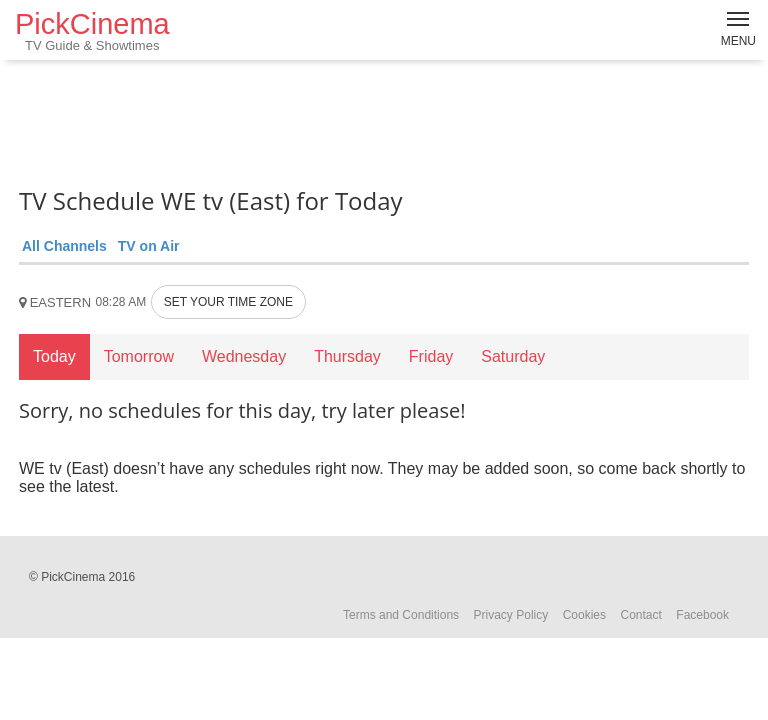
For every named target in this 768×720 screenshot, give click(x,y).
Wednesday (244, 356)
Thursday (347, 356)
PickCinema (92, 30)
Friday (431, 356)
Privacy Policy (511, 615)
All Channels (64, 246)
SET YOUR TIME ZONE (228, 302)
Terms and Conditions (401, 615)
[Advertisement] (384, 120)
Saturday (513, 356)
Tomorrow (139, 356)
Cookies (584, 615)
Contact (640, 615)
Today (54, 356)
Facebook (702, 615)
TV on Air (149, 246)
